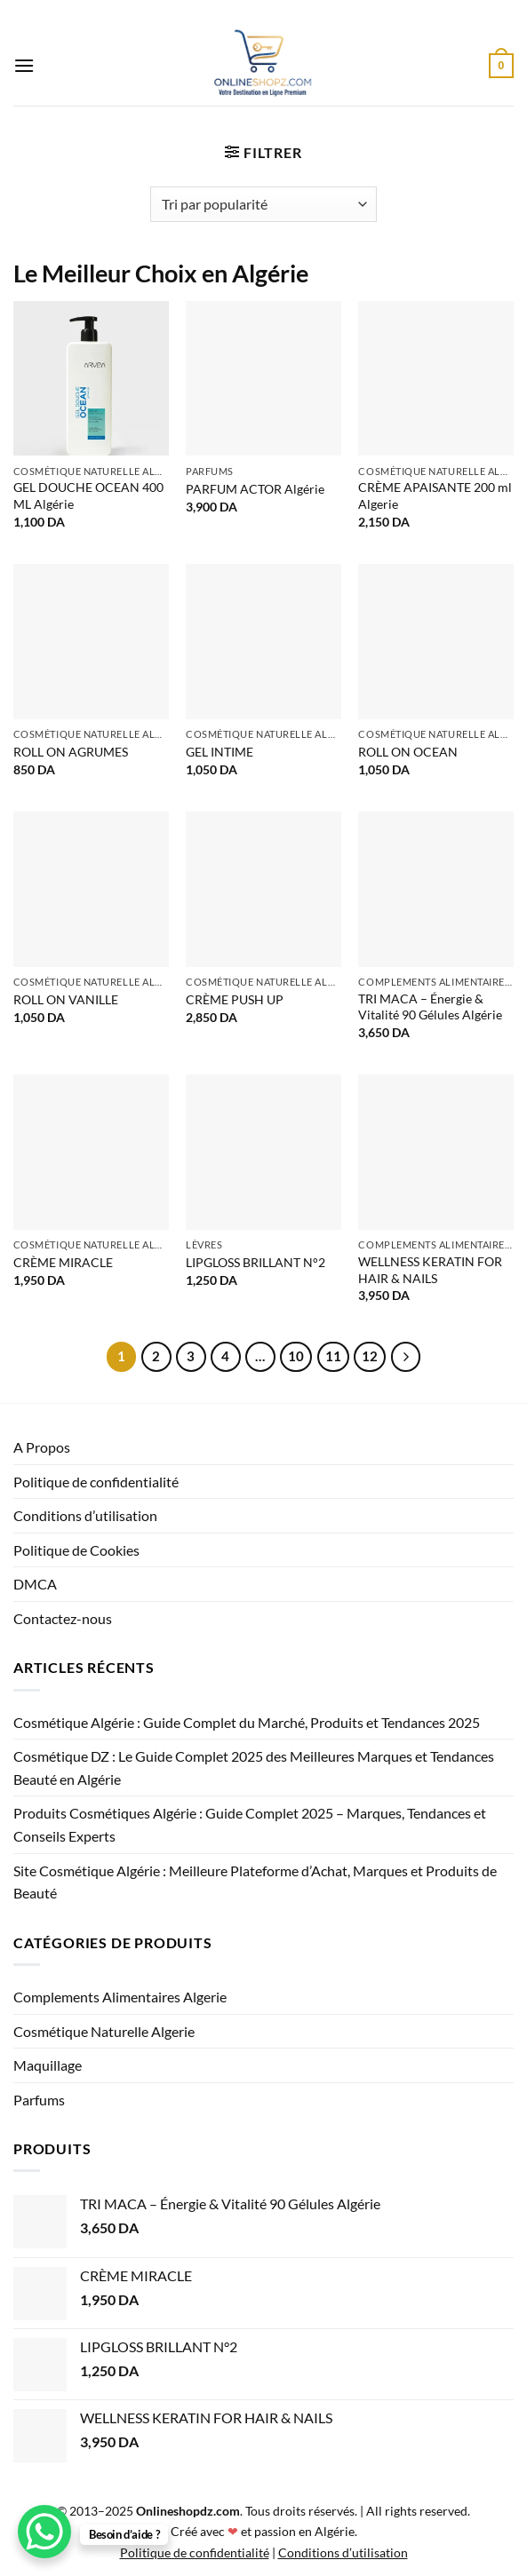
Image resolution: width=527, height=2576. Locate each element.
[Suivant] (406, 1357)
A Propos (41, 1447)
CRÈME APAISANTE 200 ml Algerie (435, 495)
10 (296, 1356)
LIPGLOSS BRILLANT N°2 (255, 1262)
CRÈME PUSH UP (234, 999)
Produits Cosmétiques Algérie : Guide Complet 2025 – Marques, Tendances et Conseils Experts (249, 1824)
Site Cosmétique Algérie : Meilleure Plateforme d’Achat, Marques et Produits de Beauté (255, 1882)
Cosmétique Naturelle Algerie (104, 2031)
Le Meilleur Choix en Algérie (160, 273)
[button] (24, 65)
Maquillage (47, 2065)
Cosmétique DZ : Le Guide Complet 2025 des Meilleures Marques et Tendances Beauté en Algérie (253, 1767)
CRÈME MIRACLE (63, 1262)
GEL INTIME (219, 751)
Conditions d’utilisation (85, 1515)
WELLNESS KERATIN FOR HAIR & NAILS (430, 1270)
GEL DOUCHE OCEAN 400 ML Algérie (88, 495)
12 (370, 1356)
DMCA (35, 1583)
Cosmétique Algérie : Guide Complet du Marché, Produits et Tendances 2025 (246, 1722)
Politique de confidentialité (96, 1481)
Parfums (39, 2099)
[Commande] (263, 204)
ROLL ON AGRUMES (70, 751)
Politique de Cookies (76, 1550)
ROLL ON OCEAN (408, 751)
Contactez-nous (62, 1618)
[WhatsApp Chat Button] (44, 2531)
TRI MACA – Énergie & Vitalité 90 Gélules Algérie (430, 1007)
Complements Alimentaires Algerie (120, 1996)
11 (333, 1356)
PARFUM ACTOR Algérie (255, 488)
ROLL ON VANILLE (65, 999)
